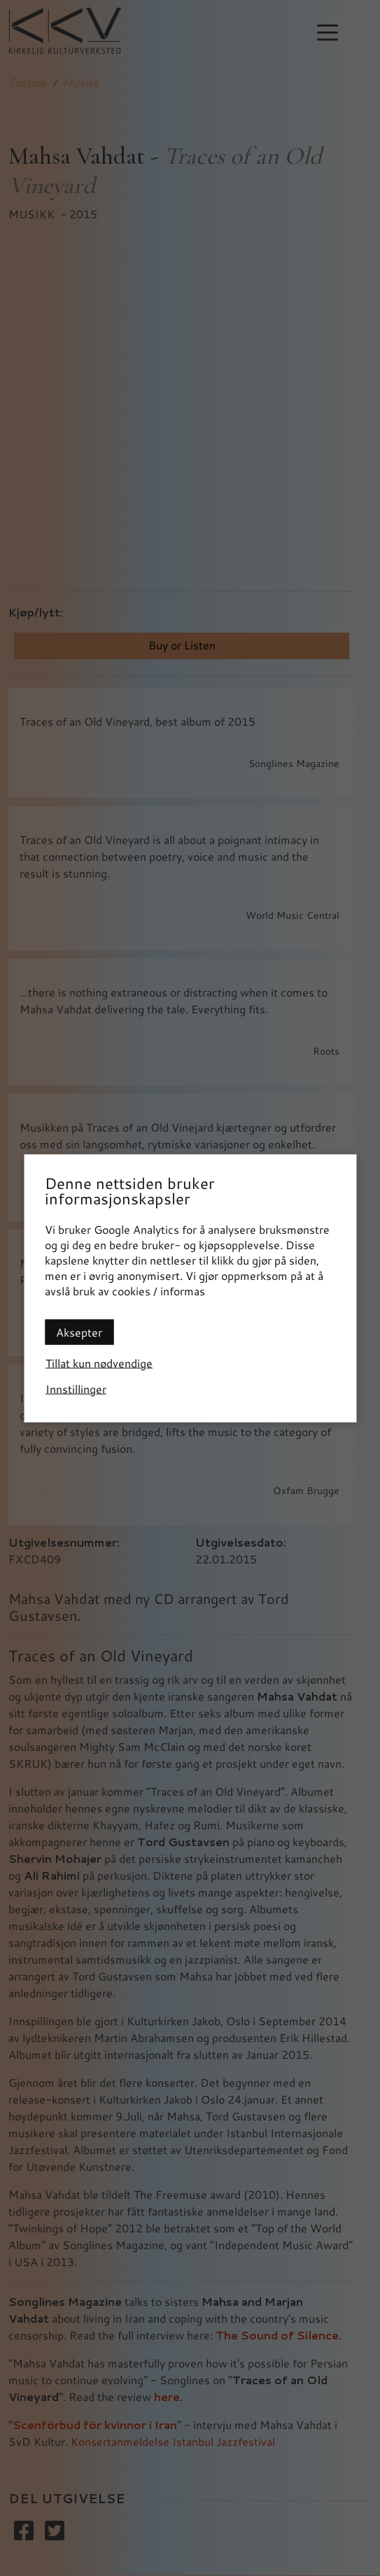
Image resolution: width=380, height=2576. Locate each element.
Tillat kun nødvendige (99, 1362)
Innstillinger (75, 1388)
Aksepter (79, 1331)
